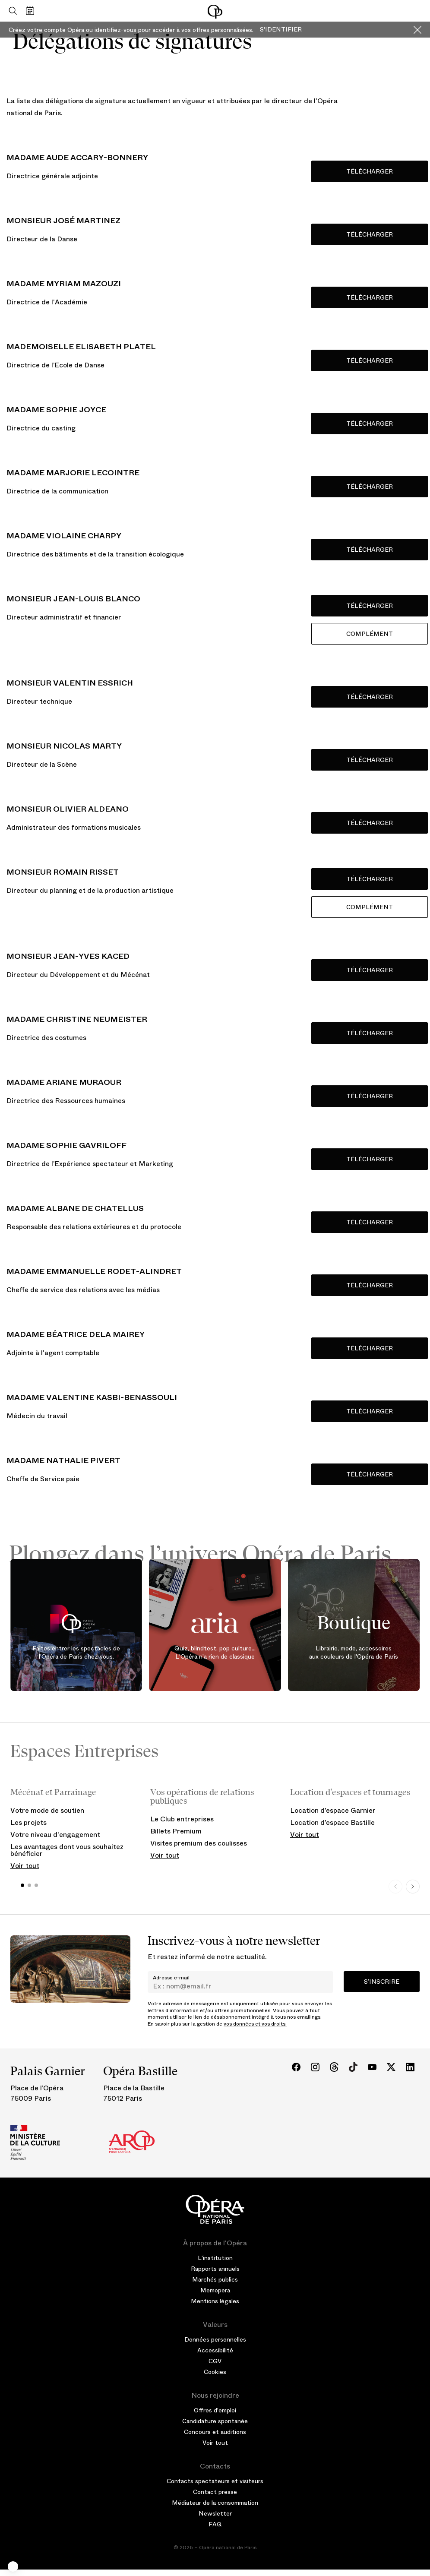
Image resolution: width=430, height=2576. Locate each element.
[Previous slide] (395, 1886)
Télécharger (369, 171)
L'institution (215, 2258)
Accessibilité (215, 2350)
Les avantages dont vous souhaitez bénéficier (66, 1850)
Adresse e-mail (171, 1977)
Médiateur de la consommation (215, 2502)
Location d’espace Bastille (332, 1822)
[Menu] (417, 11)
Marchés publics (215, 2279)
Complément (369, 633)
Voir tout (24, 1866)
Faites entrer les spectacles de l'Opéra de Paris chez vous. (76, 1652)
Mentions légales (215, 2301)
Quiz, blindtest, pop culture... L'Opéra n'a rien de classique (215, 1652)
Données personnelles (215, 2339)
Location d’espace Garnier (333, 1810)
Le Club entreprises (182, 1819)
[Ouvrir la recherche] (11, 11)
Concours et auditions (215, 2431)
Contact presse (215, 2491)
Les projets (28, 1822)
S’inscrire (381, 1981)
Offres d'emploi (215, 2410)
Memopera (215, 2290)
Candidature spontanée (215, 2421)
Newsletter (215, 2513)
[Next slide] (413, 1886)
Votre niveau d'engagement (55, 1835)
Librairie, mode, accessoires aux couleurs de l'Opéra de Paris (353, 1652)
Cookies (215, 2371)
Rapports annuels (215, 2268)
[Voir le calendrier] (32, 11)
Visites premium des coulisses (198, 1843)
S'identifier (281, 29)
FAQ (215, 2524)
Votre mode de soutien (47, 1810)
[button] (13, 2566)
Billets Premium (176, 1831)
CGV (215, 2361)
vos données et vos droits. (255, 2024)
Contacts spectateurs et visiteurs (215, 2481)
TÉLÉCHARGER (369, 1285)
